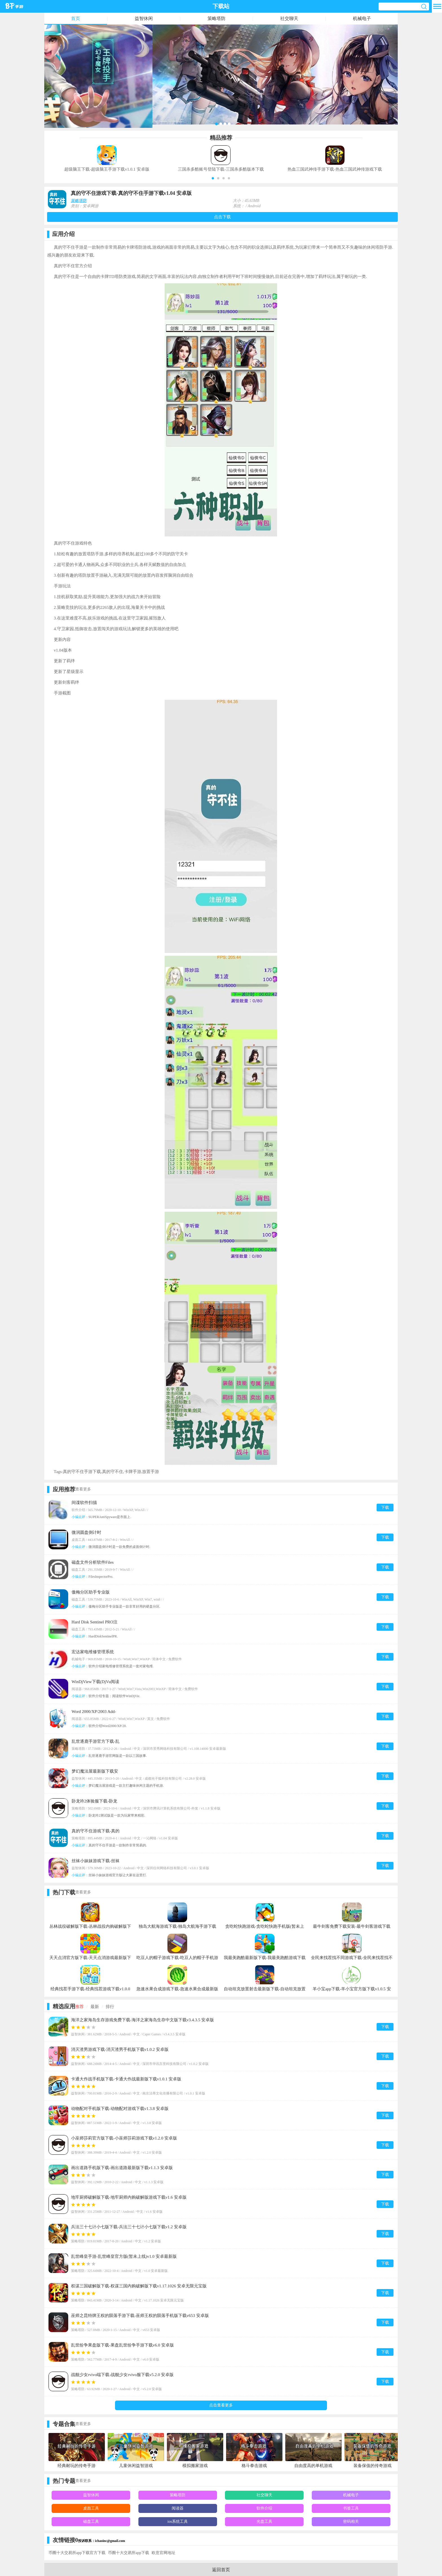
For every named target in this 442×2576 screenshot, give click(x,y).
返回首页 (221, 2569)
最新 (94, 2006)
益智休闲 (144, 18)
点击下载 (222, 217)
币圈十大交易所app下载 (128, 2553)
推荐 (79, 2006)
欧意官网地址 (163, 2553)
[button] (213, 178)
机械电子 (362, 18)
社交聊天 (289, 18)
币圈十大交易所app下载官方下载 (76, 2553)
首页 (75, 18)
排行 (110, 2006)
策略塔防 (216, 18)
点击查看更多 (221, 2405)
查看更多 (83, 1489)
